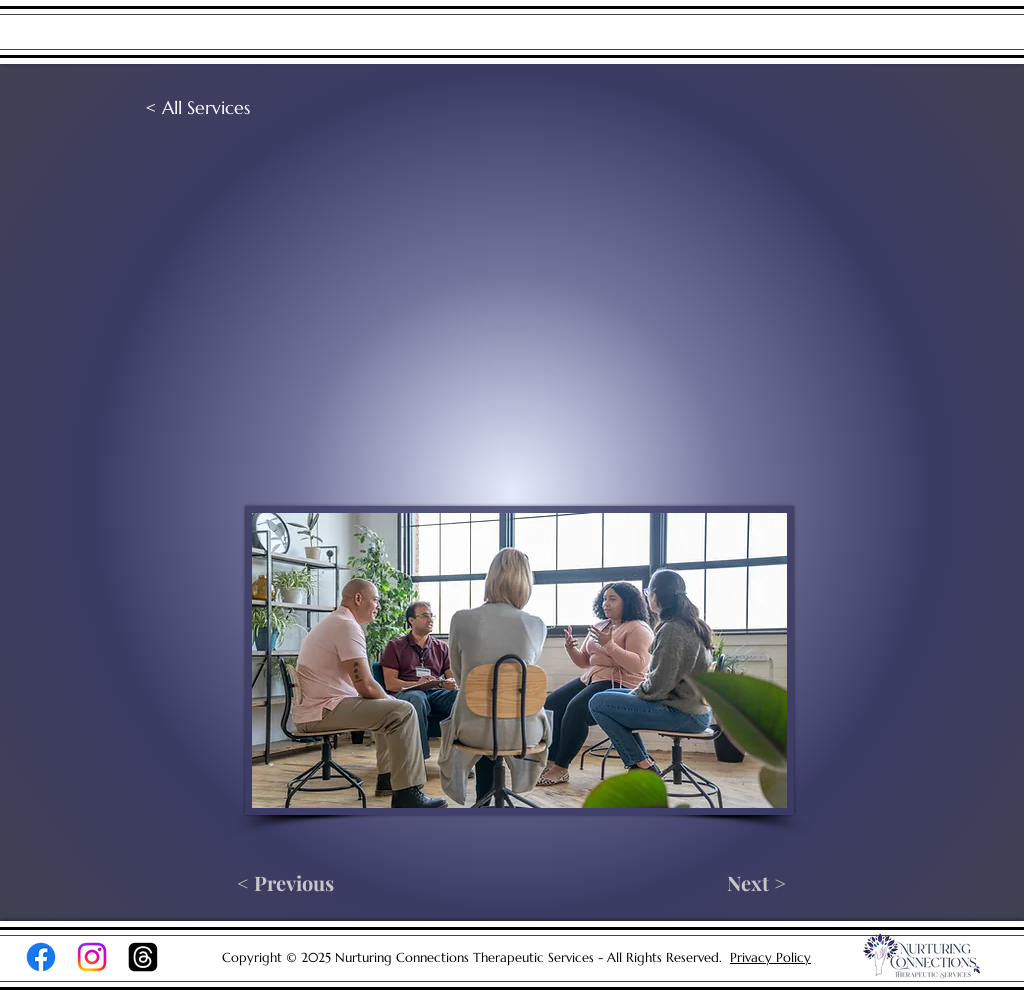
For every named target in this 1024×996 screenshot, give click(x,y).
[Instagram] (92, 957)
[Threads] (143, 957)
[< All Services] (211, 108)
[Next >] (739, 883)
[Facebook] (41, 957)
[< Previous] (285, 883)
